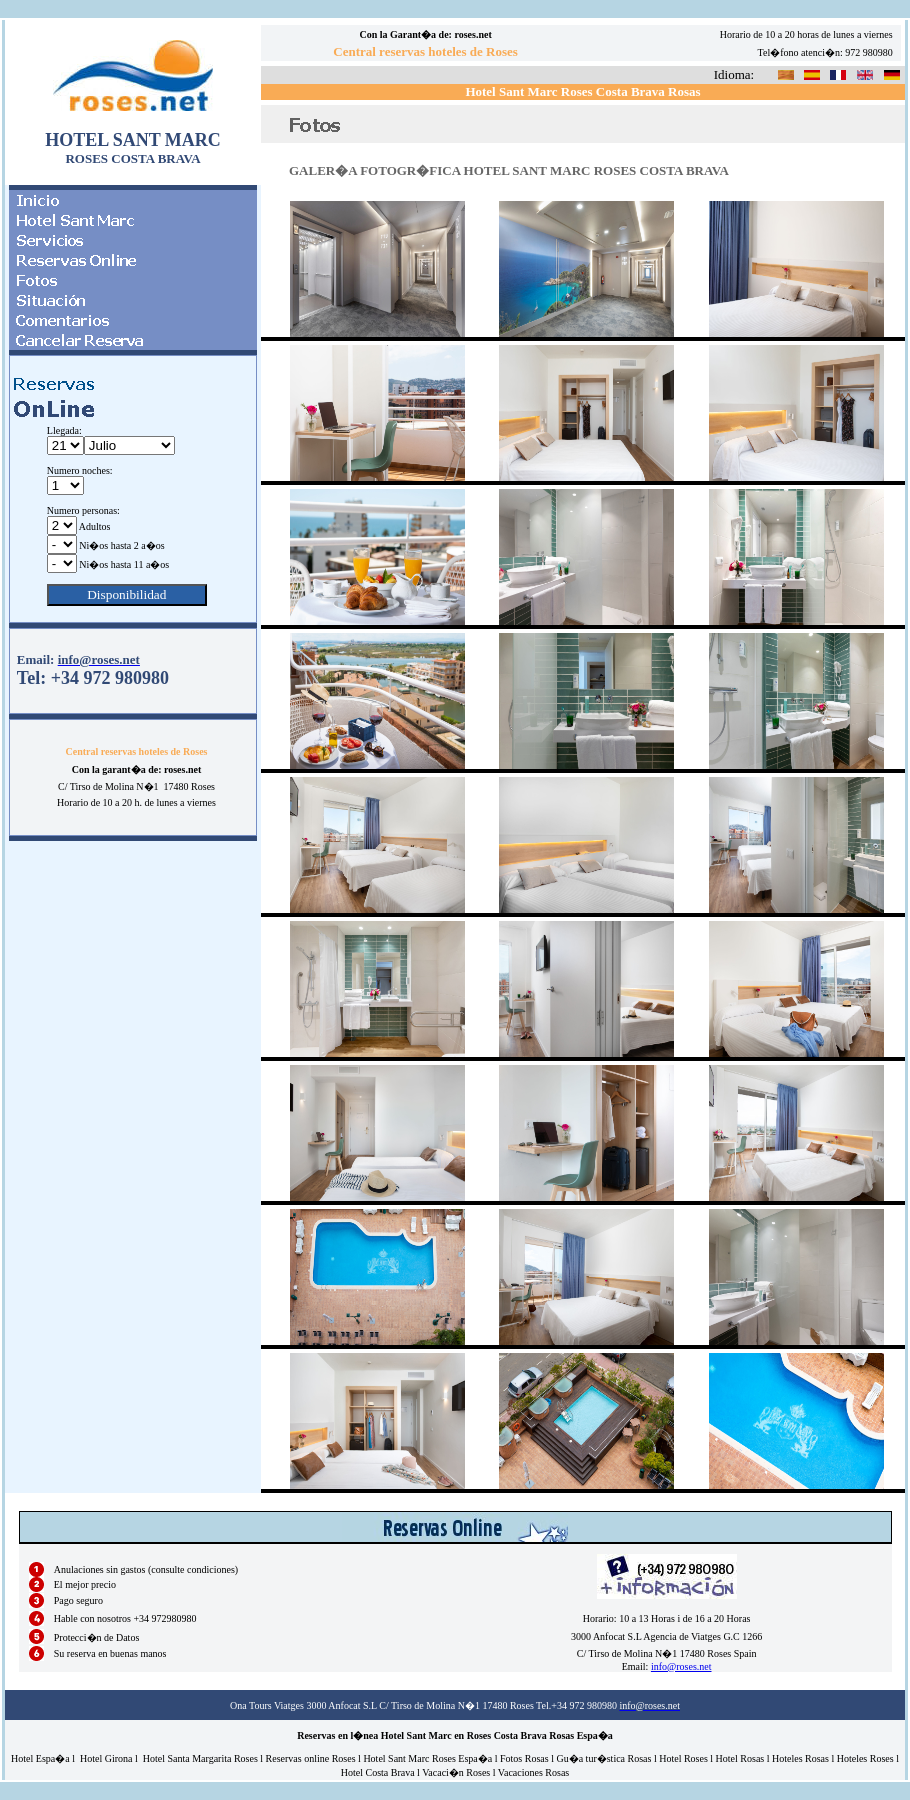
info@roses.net (681, 1666)
